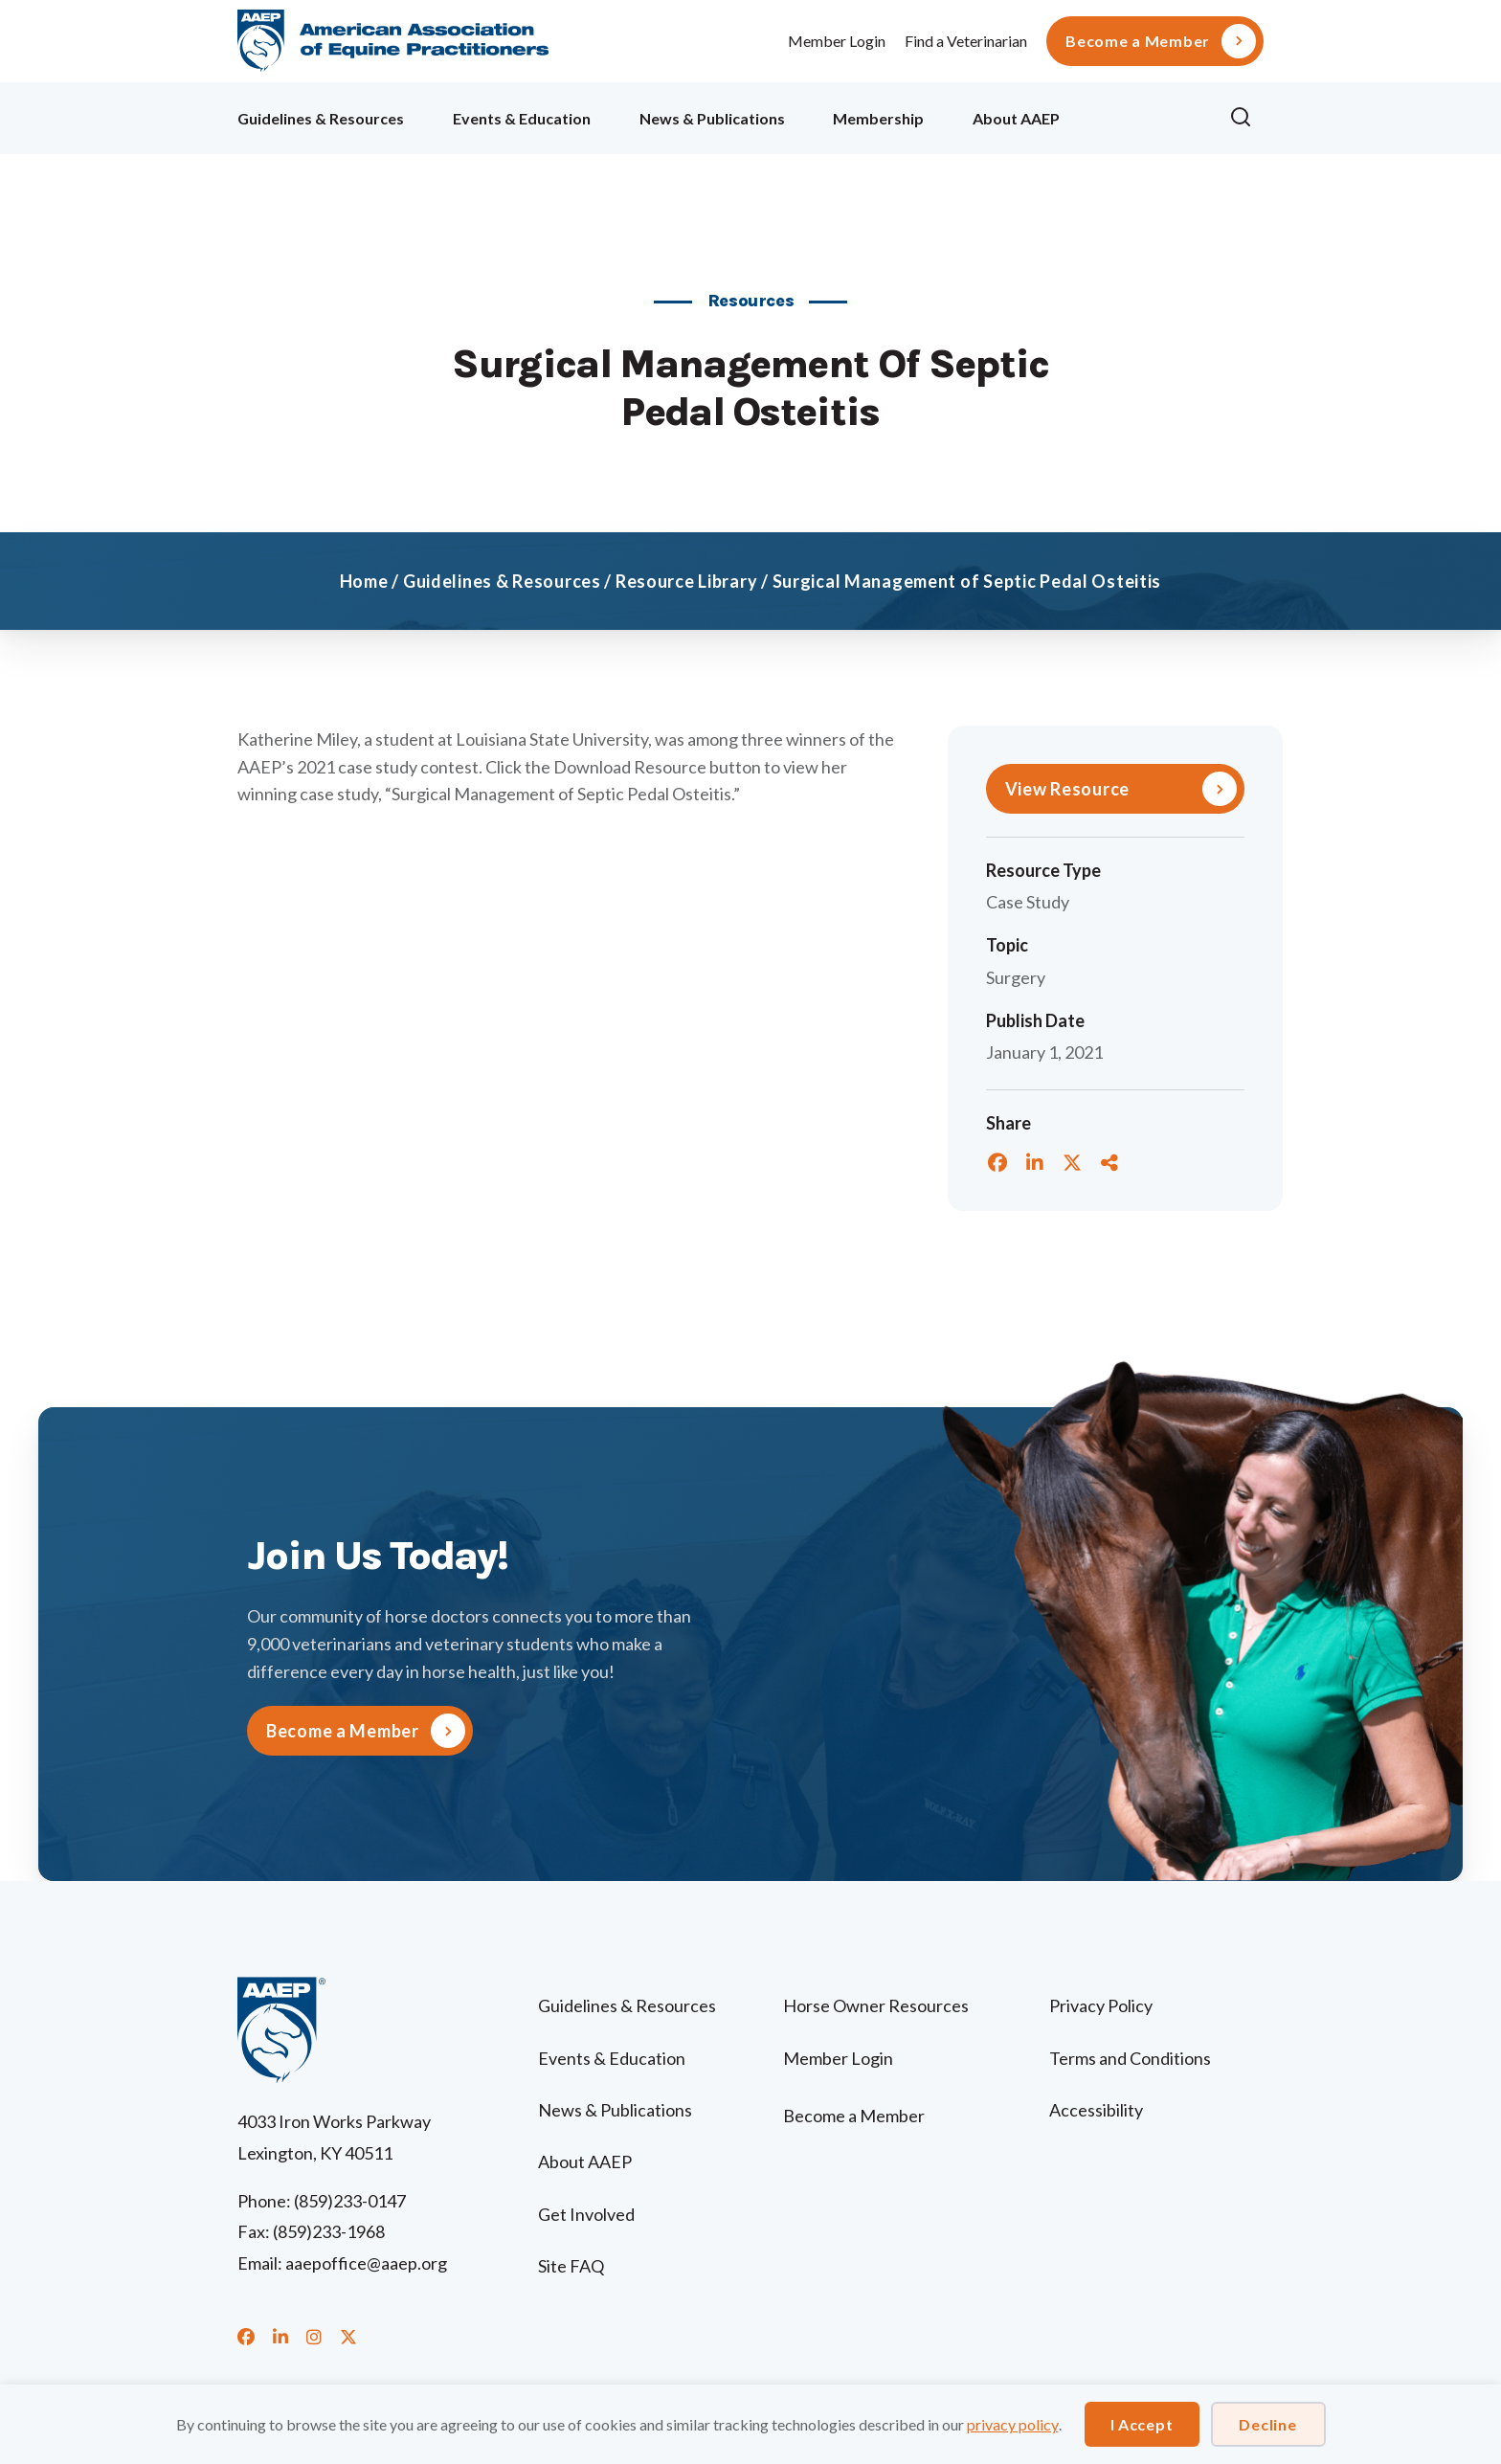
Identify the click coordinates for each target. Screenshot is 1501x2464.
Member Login (836, 41)
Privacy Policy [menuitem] (1101, 2005)
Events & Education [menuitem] (522, 118)
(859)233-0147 (350, 2200)
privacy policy (1013, 2424)
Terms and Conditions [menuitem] (1130, 2058)
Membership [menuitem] (878, 118)
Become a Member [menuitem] (1137, 41)
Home (364, 581)
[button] (1246, 117)
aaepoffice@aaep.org (366, 2263)
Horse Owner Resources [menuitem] (876, 2005)
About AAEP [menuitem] (1016, 118)
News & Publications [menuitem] (712, 118)
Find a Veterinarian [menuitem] (966, 41)
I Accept (1142, 2424)
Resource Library (687, 581)
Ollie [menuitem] (1144, 115)
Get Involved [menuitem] (586, 2214)
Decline (1267, 2424)
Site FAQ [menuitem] (571, 2265)
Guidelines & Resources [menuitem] (320, 118)
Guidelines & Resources (502, 581)
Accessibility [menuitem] (1096, 2109)
